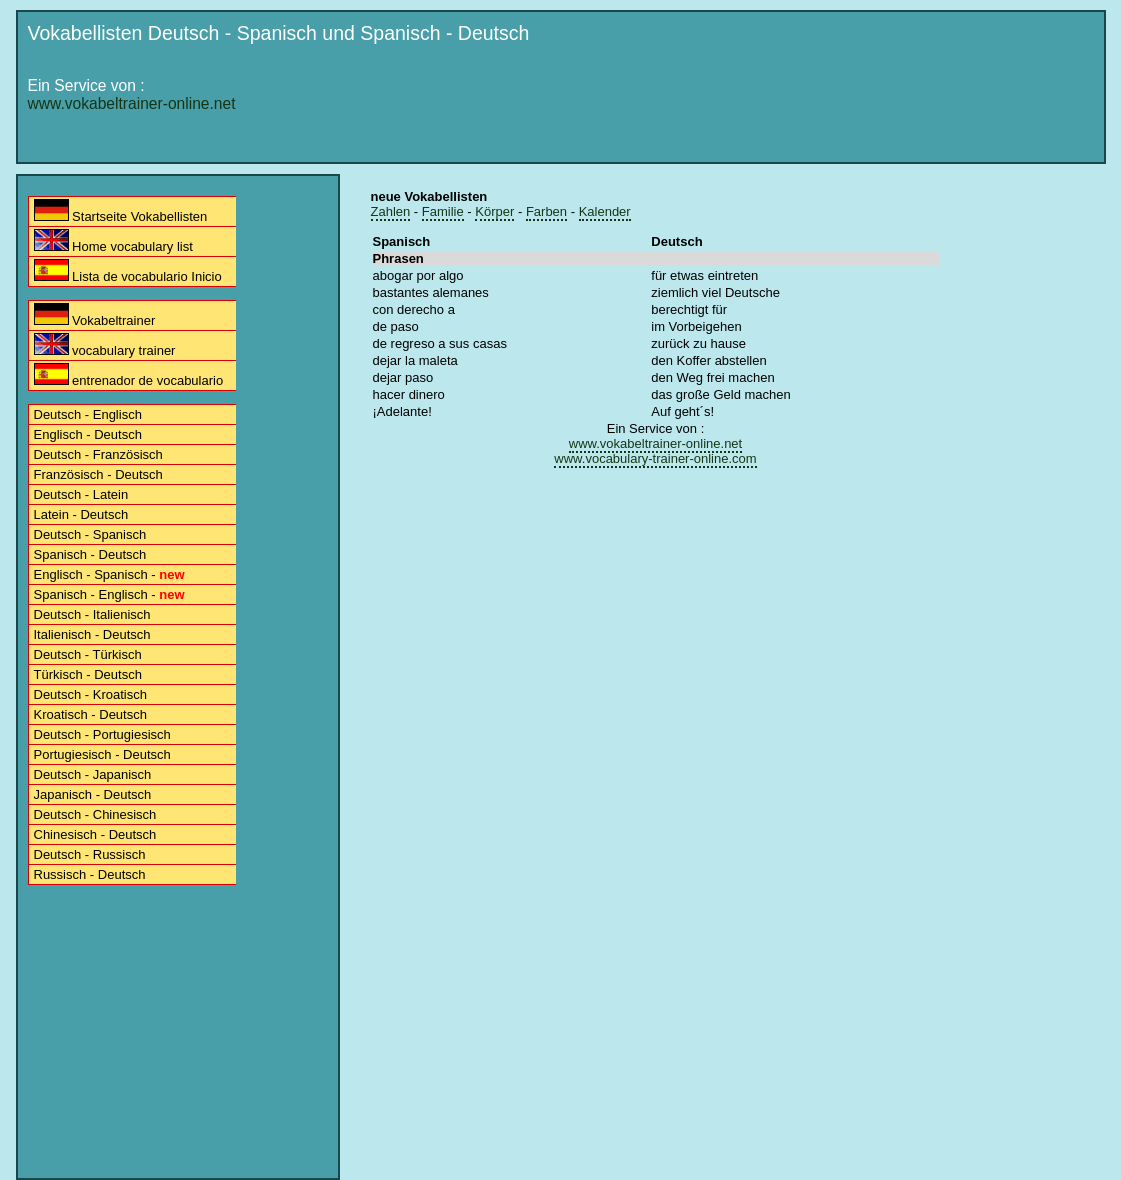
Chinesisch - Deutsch (95, 834)
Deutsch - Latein (81, 494)
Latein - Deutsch (81, 514)
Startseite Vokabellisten (121, 211)
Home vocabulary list (113, 241)
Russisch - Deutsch (90, 874)
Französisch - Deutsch (98, 474)
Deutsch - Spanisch (90, 534)
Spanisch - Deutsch (90, 554)
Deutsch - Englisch (88, 414)
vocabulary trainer (105, 345)
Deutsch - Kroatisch (90, 694)
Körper (494, 211)
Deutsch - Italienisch (92, 614)
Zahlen (391, 211)
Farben (546, 211)
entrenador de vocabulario (129, 375)
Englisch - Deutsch (88, 434)
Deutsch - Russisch (90, 854)
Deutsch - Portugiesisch (102, 734)
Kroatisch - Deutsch (90, 714)
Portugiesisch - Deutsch (102, 754)
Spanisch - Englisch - (109, 594)
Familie (443, 211)
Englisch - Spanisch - (109, 574)
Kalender (605, 211)
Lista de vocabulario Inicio (128, 271)
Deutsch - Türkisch (88, 654)
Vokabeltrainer (95, 315)
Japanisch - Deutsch (93, 794)
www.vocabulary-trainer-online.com (655, 458)
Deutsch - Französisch (98, 454)
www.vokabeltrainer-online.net (132, 103)
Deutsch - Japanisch (93, 774)
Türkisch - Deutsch (88, 674)
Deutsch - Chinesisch (95, 814)
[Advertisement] (732, 107)
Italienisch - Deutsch (92, 634)
